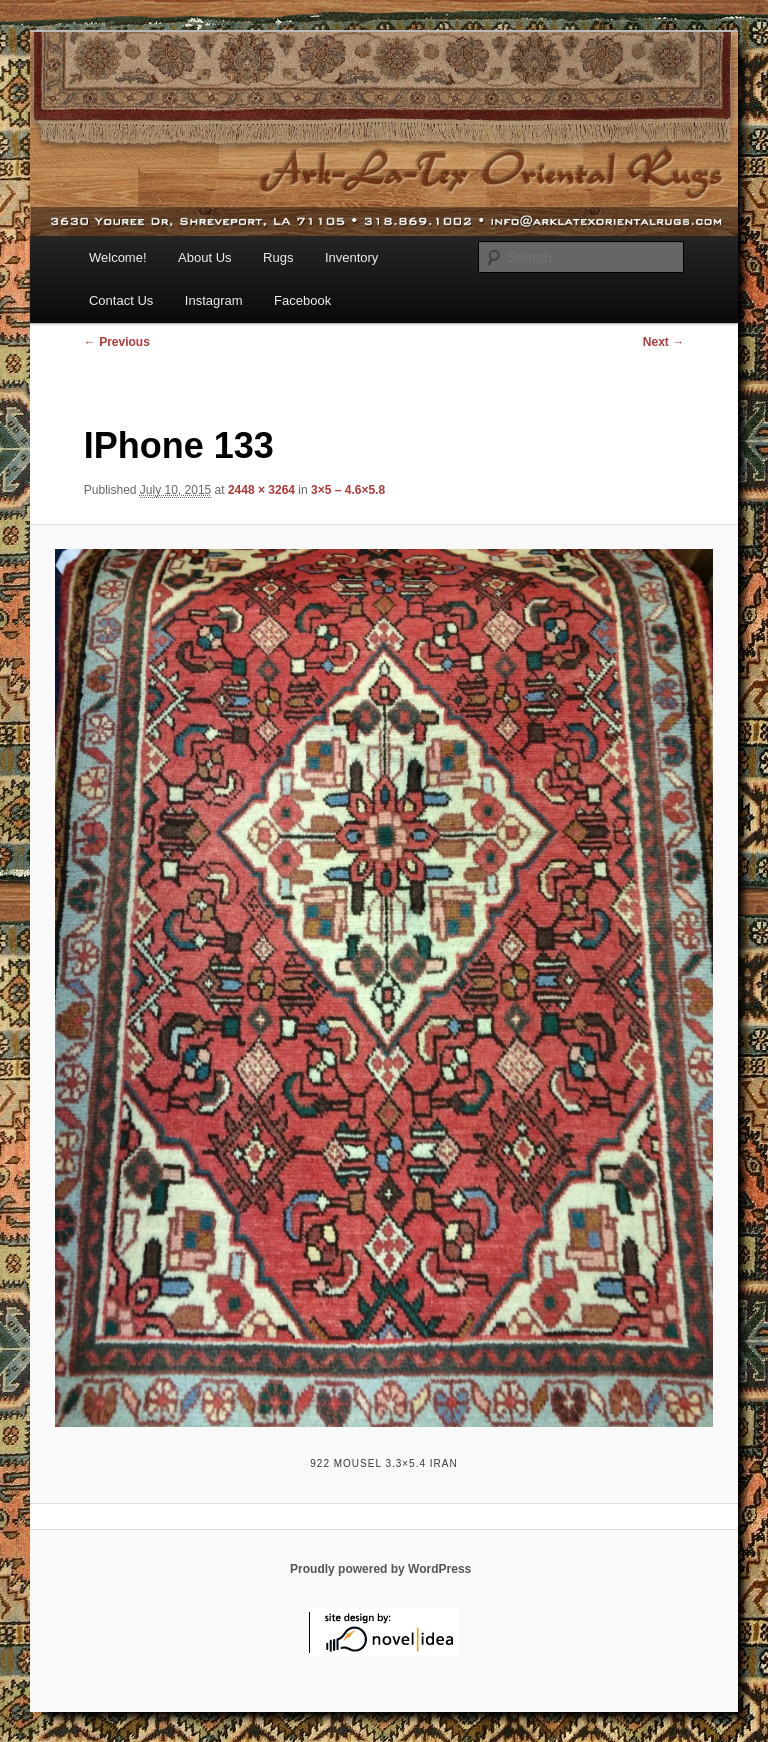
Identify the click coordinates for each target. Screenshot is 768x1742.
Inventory (351, 257)
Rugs (278, 257)
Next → (663, 342)
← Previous (117, 342)
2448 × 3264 (261, 490)
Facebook (302, 300)
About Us (204, 257)
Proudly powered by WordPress (380, 1569)
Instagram (214, 300)
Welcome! (118, 257)
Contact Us (121, 300)
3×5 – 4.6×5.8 (348, 490)
